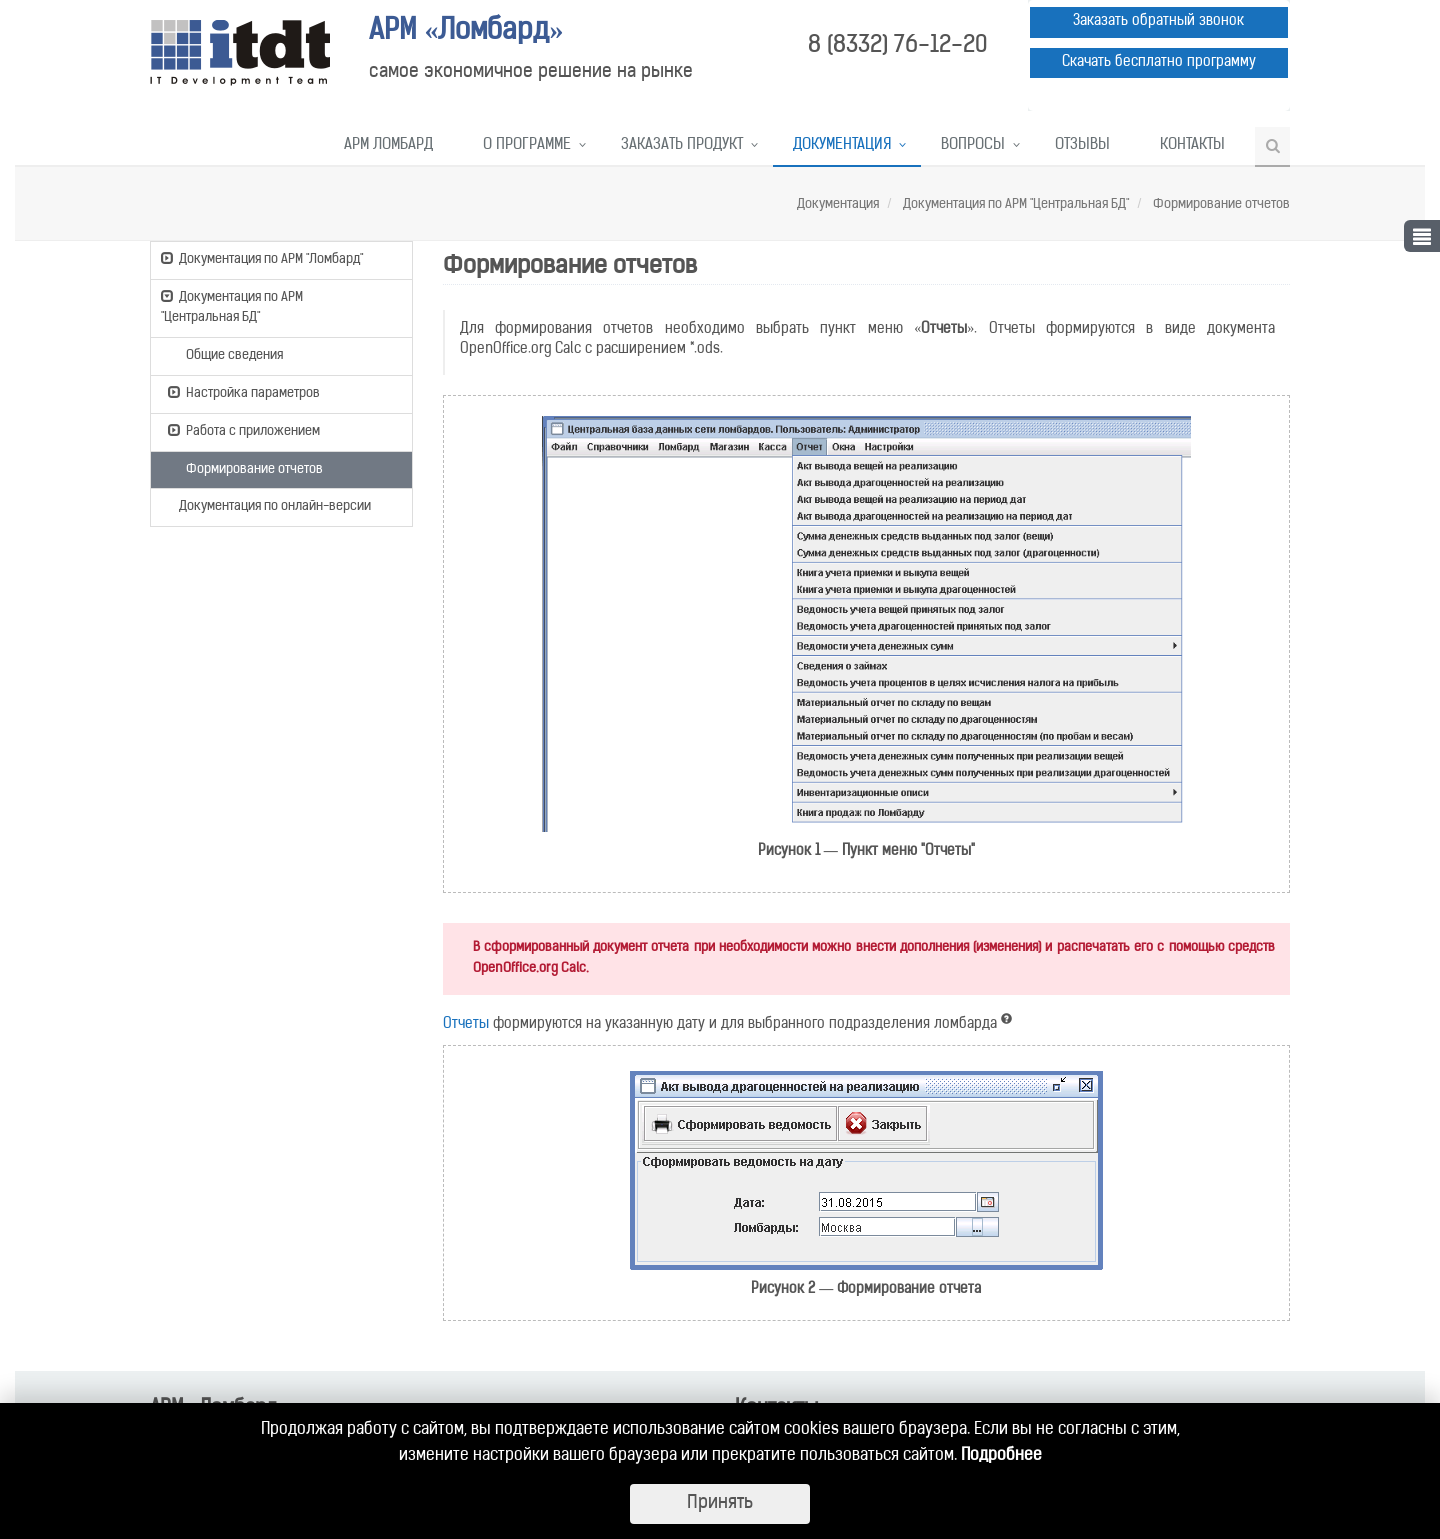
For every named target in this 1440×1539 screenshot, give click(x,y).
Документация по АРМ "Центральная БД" (1014, 204)
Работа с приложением (244, 430)
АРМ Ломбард (388, 145)
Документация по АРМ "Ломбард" (262, 258)
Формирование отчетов (1220, 204)
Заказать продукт (682, 145)
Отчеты (466, 1024)
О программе (527, 145)
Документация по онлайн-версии (266, 507)
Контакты (1192, 145)
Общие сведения (225, 354)
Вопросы (973, 145)
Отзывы (1082, 145)
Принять (720, 1503)
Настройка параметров (244, 392)
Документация (842, 145)
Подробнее (1001, 1456)
